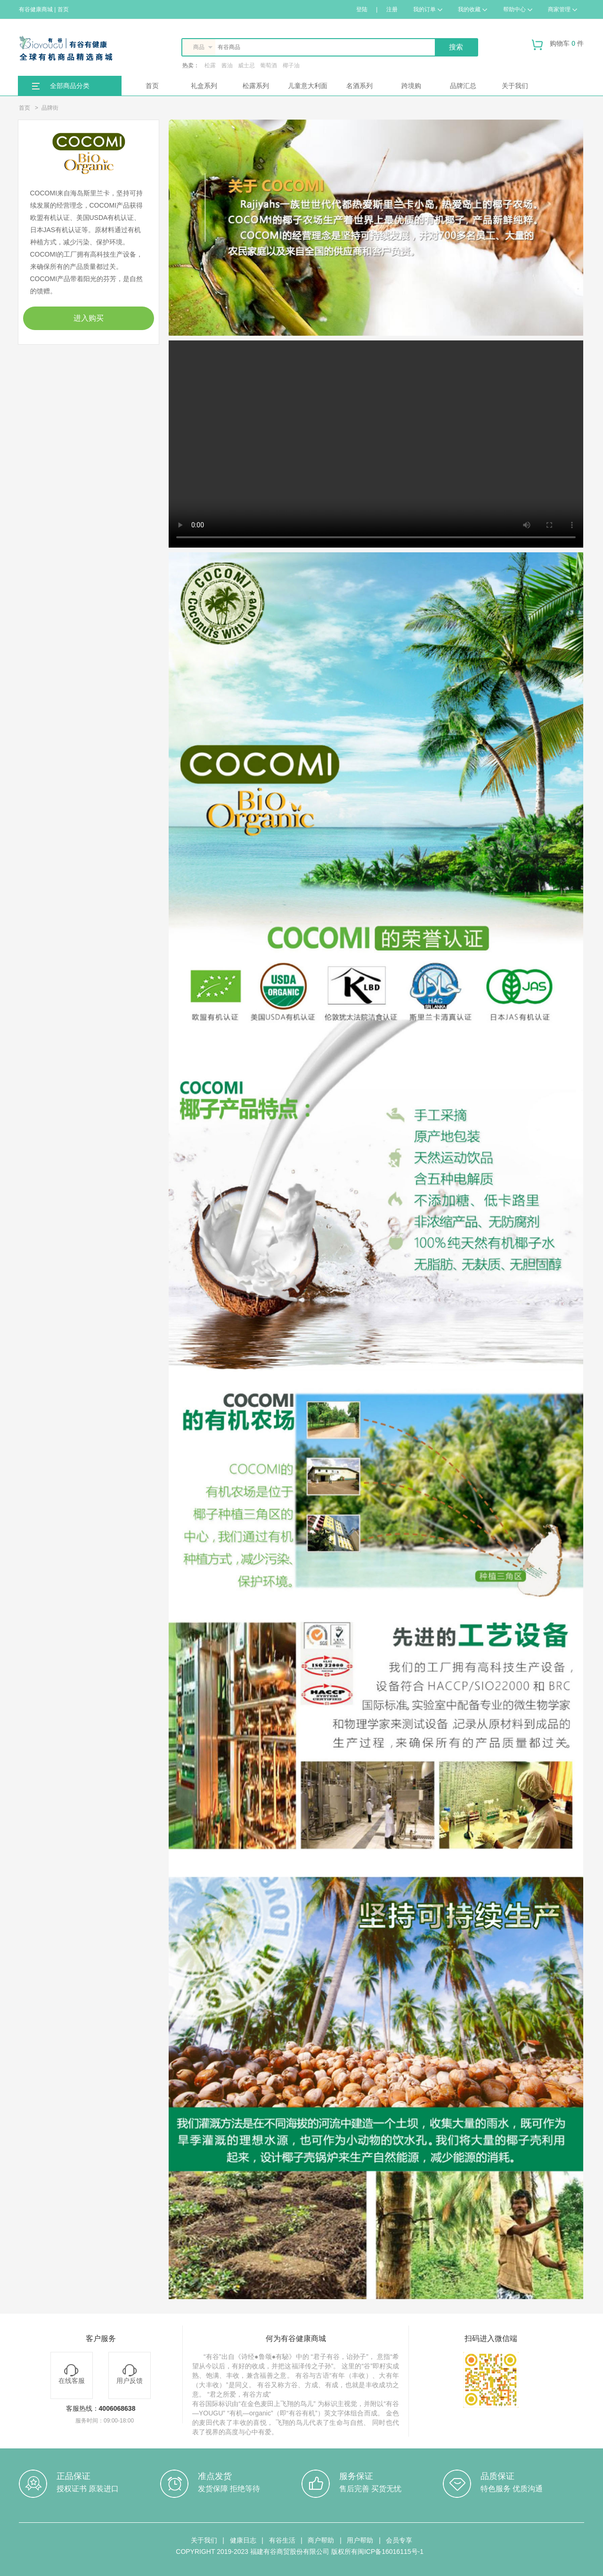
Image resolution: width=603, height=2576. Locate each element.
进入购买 (88, 318)
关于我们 (515, 85)
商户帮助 (321, 2540)
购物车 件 (558, 47)
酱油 (227, 65)
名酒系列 (359, 85)
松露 (210, 65)
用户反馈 (129, 2374)
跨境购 (411, 85)
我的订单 (427, 9)
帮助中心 (517, 9)
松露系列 (256, 85)
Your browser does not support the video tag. (376, 444)
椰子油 (291, 65)
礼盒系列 (204, 85)
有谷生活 (282, 2540)
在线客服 (71, 2374)
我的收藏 (472, 9)
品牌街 (49, 108)
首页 (152, 85)
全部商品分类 (70, 85)
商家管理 (562, 9)
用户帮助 (360, 2540)
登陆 (361, 9)
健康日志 (243, 2540)
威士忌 (246, 65)
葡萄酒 (268, 65)
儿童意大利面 (307, 85)
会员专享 (399, 2540)
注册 (392, 9)
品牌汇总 (463, 85)
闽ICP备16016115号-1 (391, 2551)
